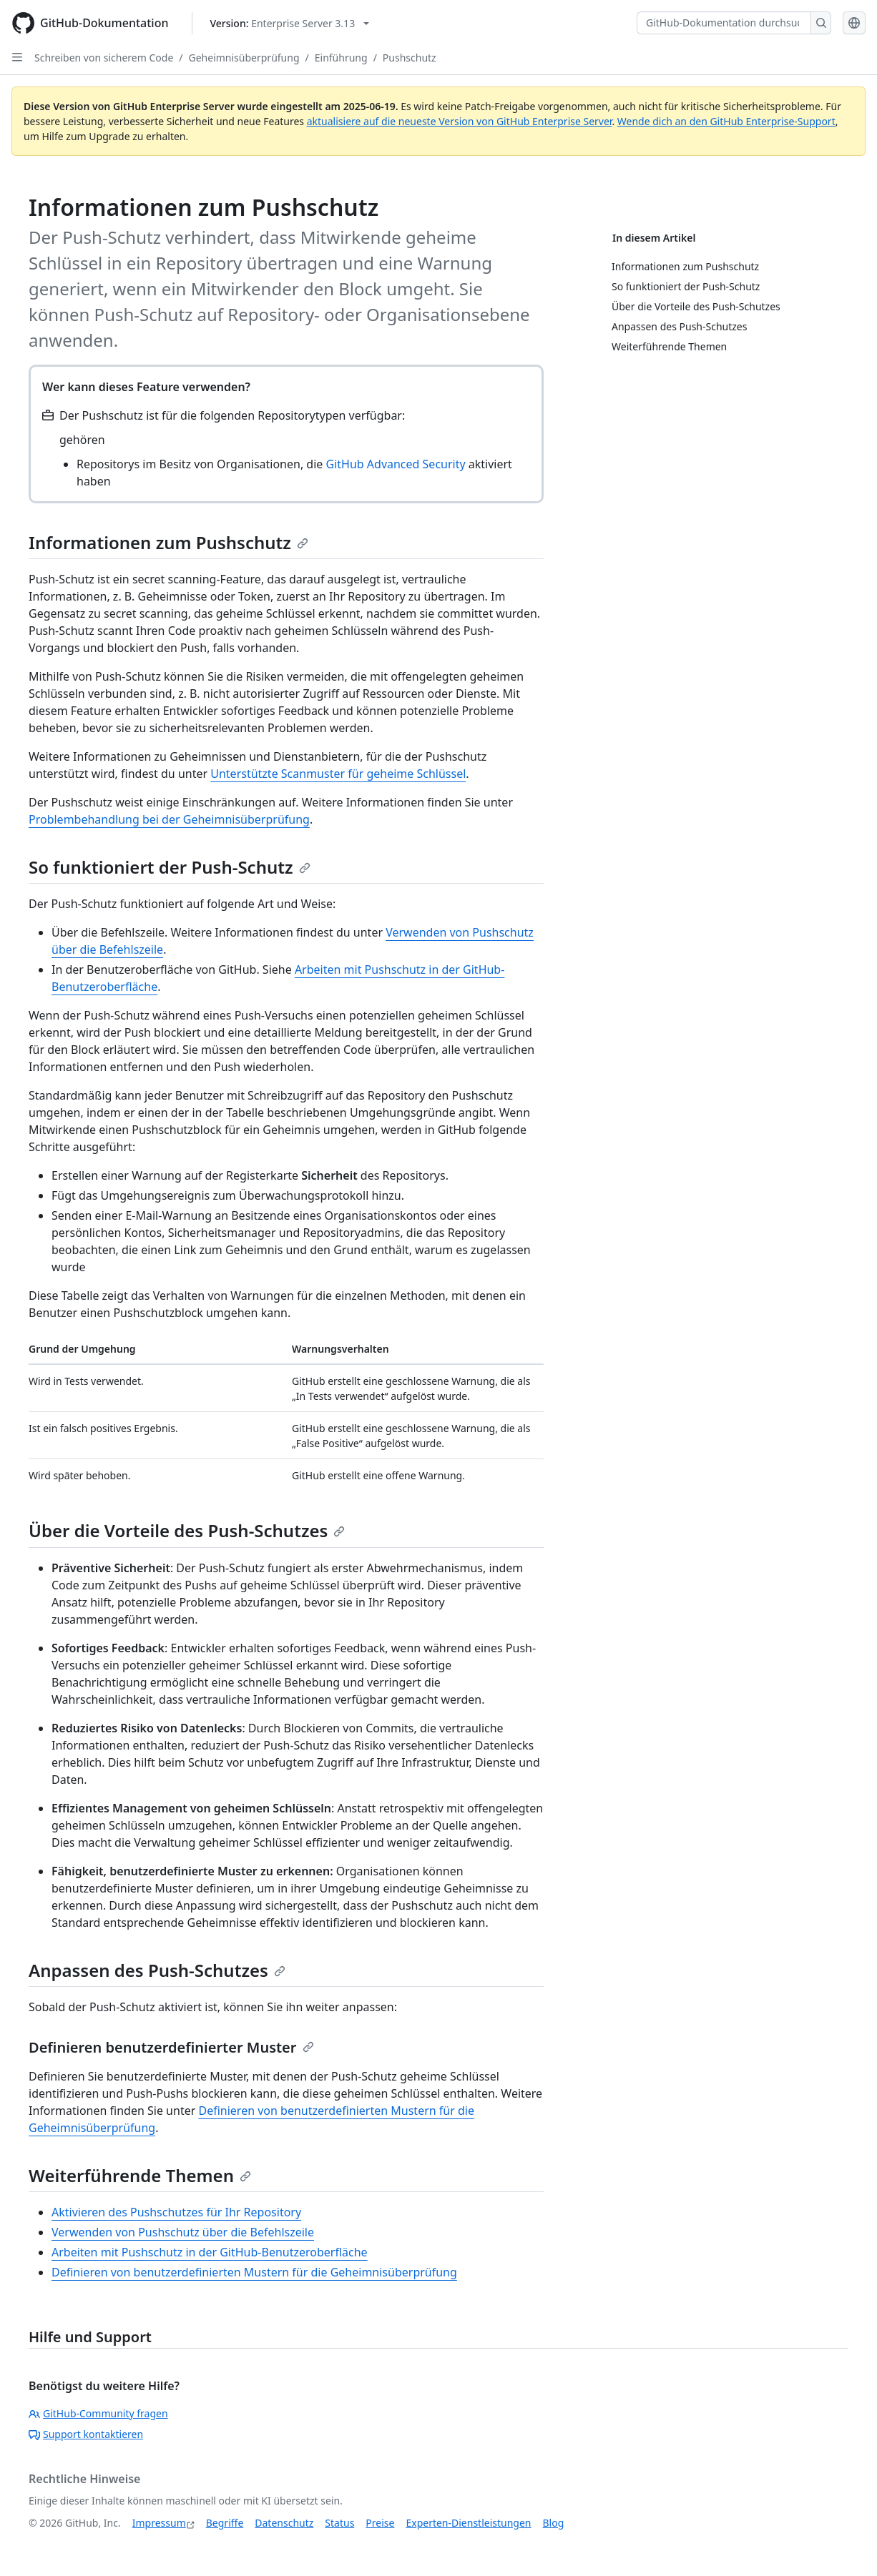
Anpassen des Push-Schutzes (157, 1970)
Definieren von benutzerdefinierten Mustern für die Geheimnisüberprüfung (254, 2272)
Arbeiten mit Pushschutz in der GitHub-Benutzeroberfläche (210, 2252)
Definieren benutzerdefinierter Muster (171, 2047)
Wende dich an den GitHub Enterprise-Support (726, 121)
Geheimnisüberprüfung (244, 57)
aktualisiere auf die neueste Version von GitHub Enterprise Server (459, 121)
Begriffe (225, 2523)
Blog (553, 2523)
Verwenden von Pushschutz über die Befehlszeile (183, 2232)
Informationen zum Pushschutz (168, 542)
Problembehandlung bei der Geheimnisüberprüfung (169, 819)
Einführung (341, 57)
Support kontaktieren (86, 2434)
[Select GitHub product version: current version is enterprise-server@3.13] (290, 23)
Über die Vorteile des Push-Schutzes (187, 1530)
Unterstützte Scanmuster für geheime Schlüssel (338, 773)
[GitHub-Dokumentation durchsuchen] (723, 23)
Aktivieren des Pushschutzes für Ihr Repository (176, 2212)
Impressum (159, 2523)
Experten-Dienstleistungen (468, 2523)
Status (339, 2523)
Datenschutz (284, 2523)
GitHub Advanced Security (396, 464)
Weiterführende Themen (140, 2175)
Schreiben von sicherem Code (103, 57)
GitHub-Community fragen (98, 2413)
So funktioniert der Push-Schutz (169, 867)
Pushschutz (409, 57)
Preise (380, 2523)
